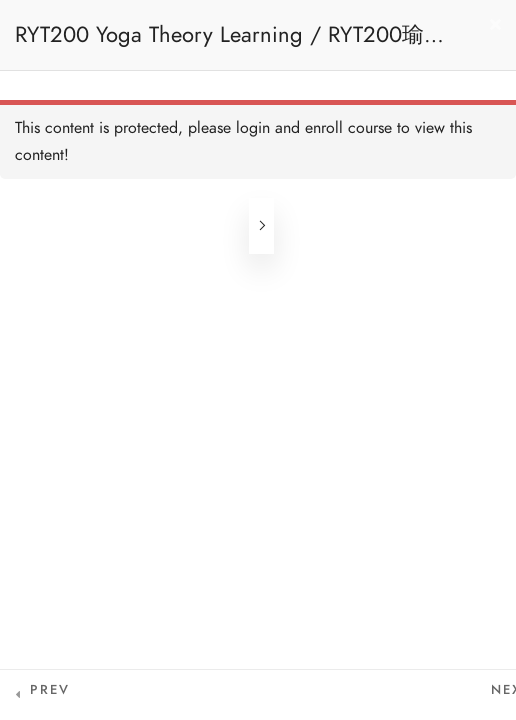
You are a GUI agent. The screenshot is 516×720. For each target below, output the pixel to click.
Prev (50, 690)
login (253, 128)
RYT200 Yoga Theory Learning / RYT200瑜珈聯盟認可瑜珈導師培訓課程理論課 (230, 44)
